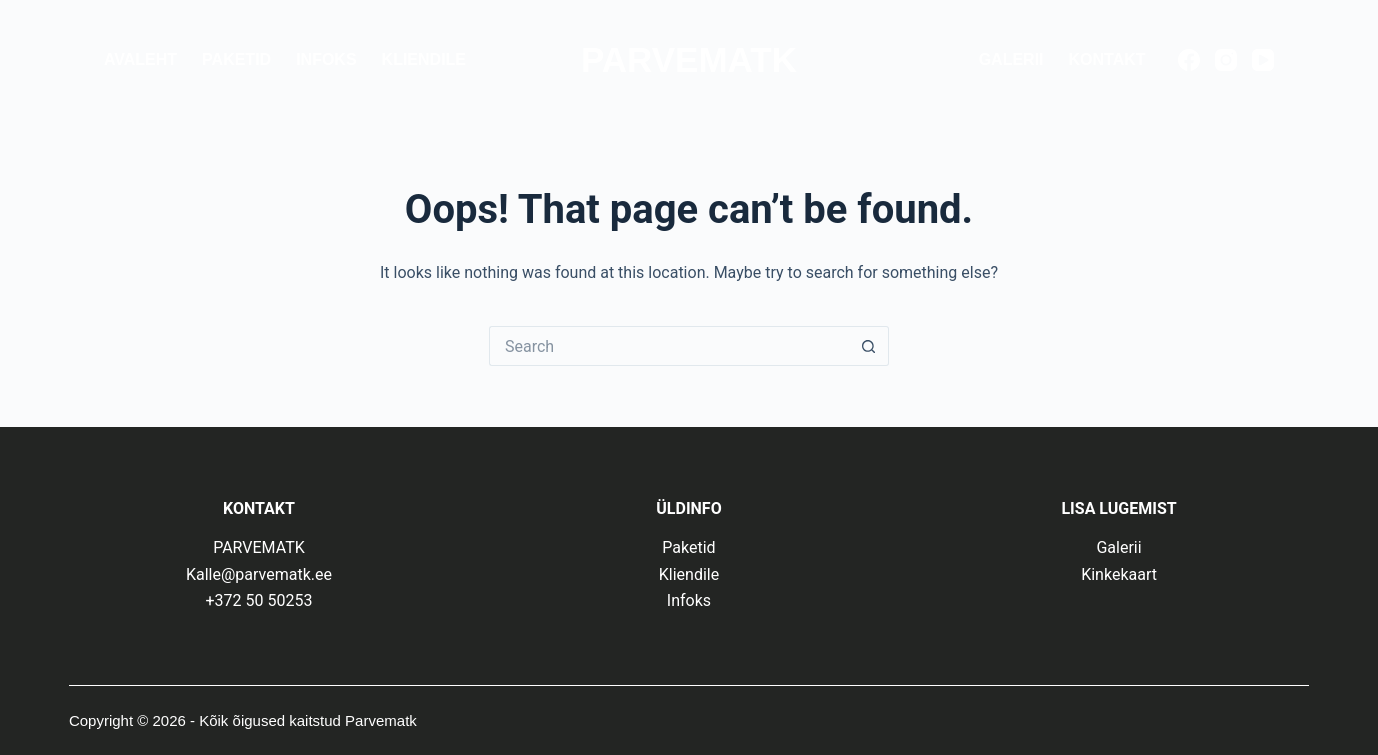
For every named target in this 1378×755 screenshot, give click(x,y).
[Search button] (869, 346)
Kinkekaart (1119, 574)
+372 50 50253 (258, 600)
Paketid (236, 59)
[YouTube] (1263, 60)
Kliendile (424, 59)
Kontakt (1107, 59)
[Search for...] (669, 346)
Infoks (326, 59)
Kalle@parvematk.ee (259, 574)
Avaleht (140, 59)
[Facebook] (1189, 60)
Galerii (1011, 59)
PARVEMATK (689, 59)
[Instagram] (1226, 60)
